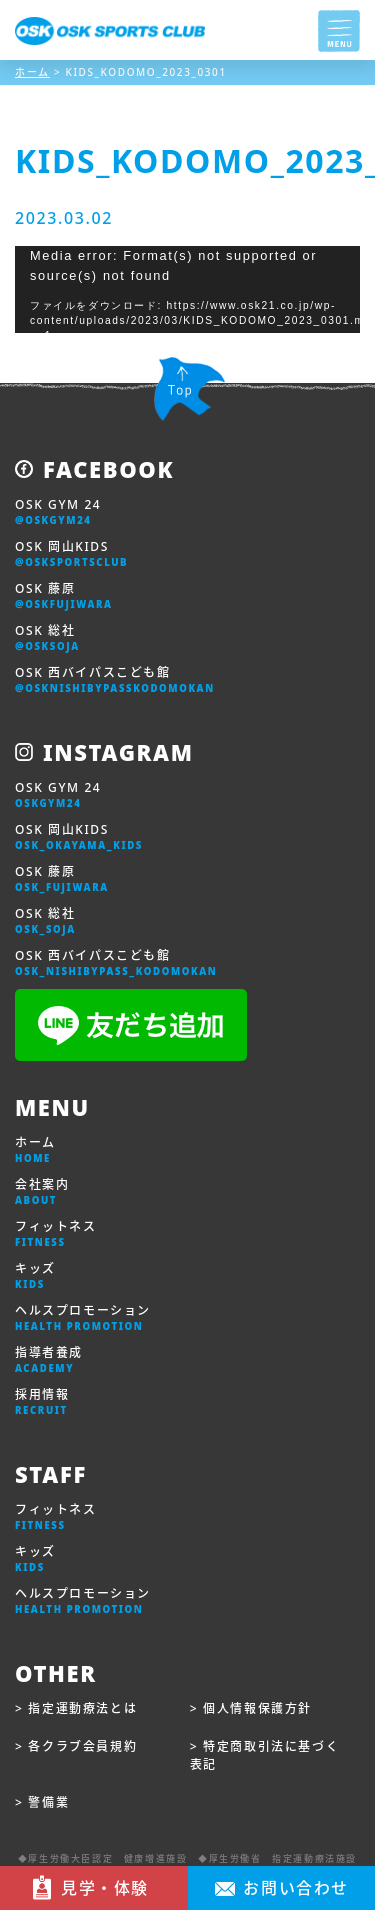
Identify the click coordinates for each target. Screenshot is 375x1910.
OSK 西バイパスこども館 (115, 680)
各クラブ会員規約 (82, 1746)
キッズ (35, 1276)
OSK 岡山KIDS (71, 554)
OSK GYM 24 (58, 512)
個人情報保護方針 (257, 1708)
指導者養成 (49, 1360)
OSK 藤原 (64, 596)
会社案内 (42, 1192)
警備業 (48, 1802)
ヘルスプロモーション (83, 1318)
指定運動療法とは (82, 1708)
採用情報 (42, 1402)
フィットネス (56, 1234)
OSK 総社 (47, 638)
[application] (187, 289)
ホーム (35, 1150)
